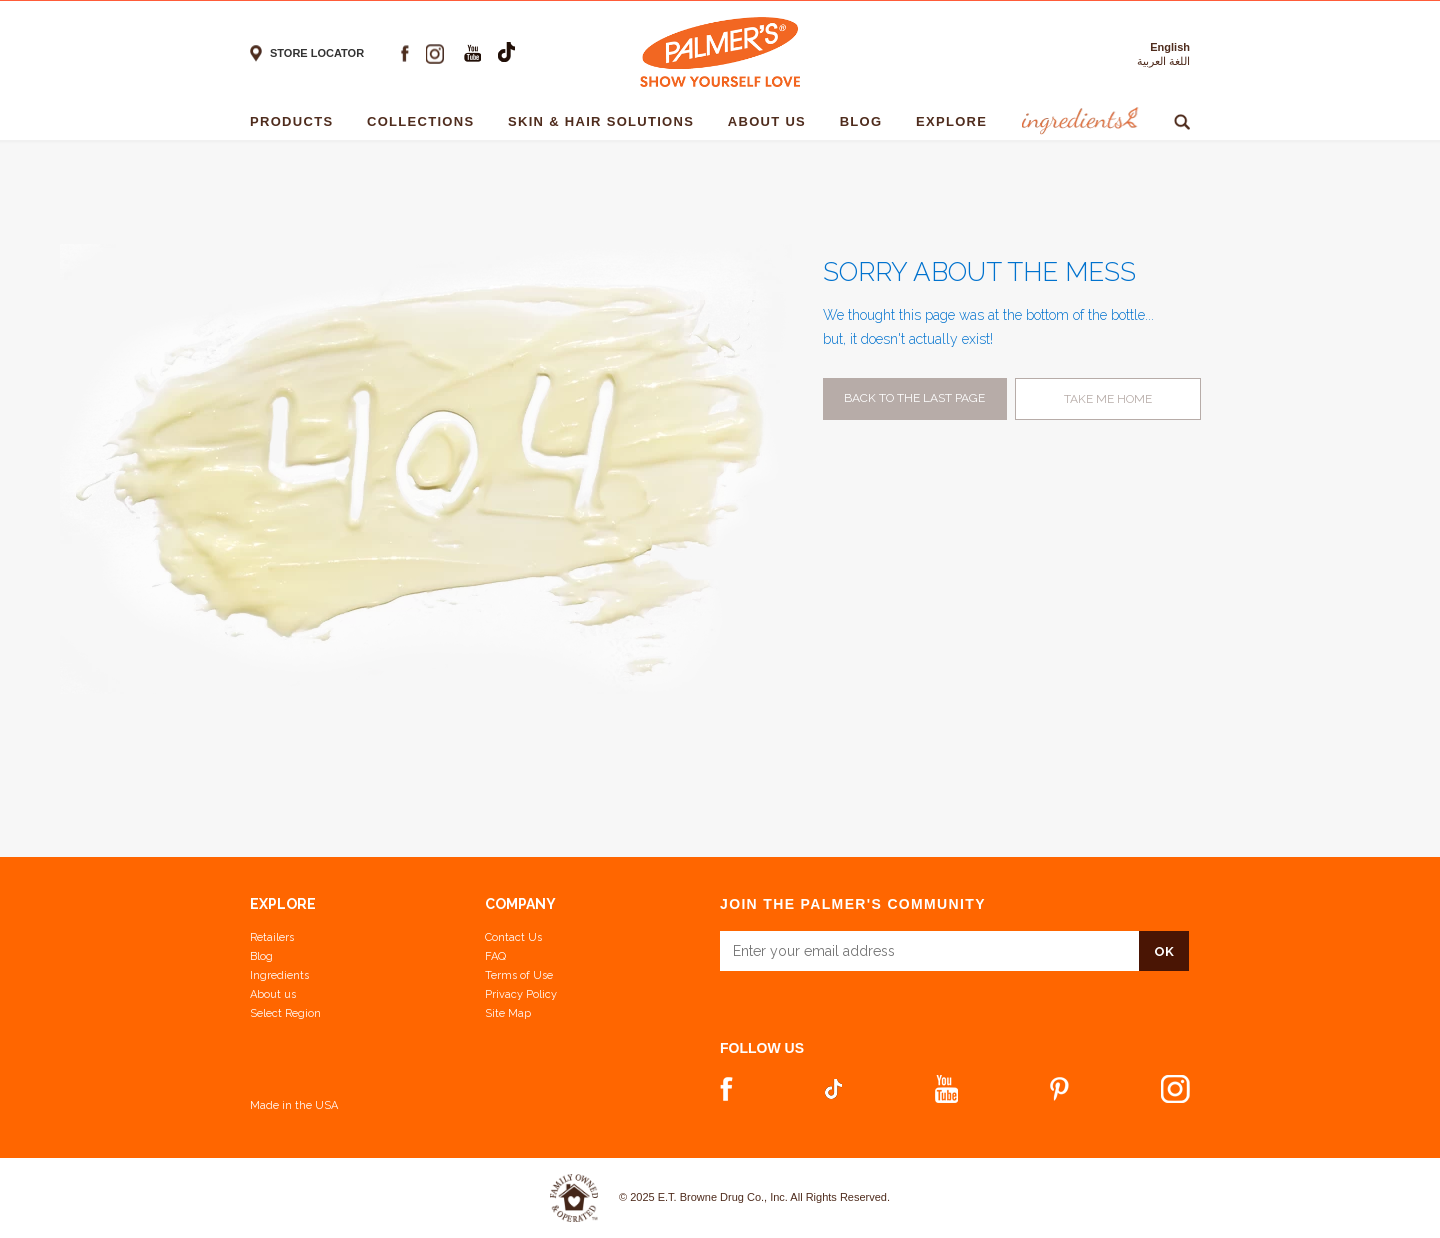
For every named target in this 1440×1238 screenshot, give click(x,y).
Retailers (272, 937)
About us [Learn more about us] (273, 994)
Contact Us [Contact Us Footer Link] (513, 937)
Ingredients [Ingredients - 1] (1077, 121)
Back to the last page (914, 398)
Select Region (285, 1013)
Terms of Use (519, 975)
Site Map (508, 1013)
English (1170, 47)
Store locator (317, 53)
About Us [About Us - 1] (772, 121)
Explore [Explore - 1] (956, 121)
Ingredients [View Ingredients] (279, 975)
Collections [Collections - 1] (425, 121)
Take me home (1108, 399)
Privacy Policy (521, 994)
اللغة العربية (1163, 61)
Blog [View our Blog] (261, 956)
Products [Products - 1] (296, 121)
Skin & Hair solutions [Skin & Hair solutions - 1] (606, 121)
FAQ (495, 956)
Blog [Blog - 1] (866, 121)
